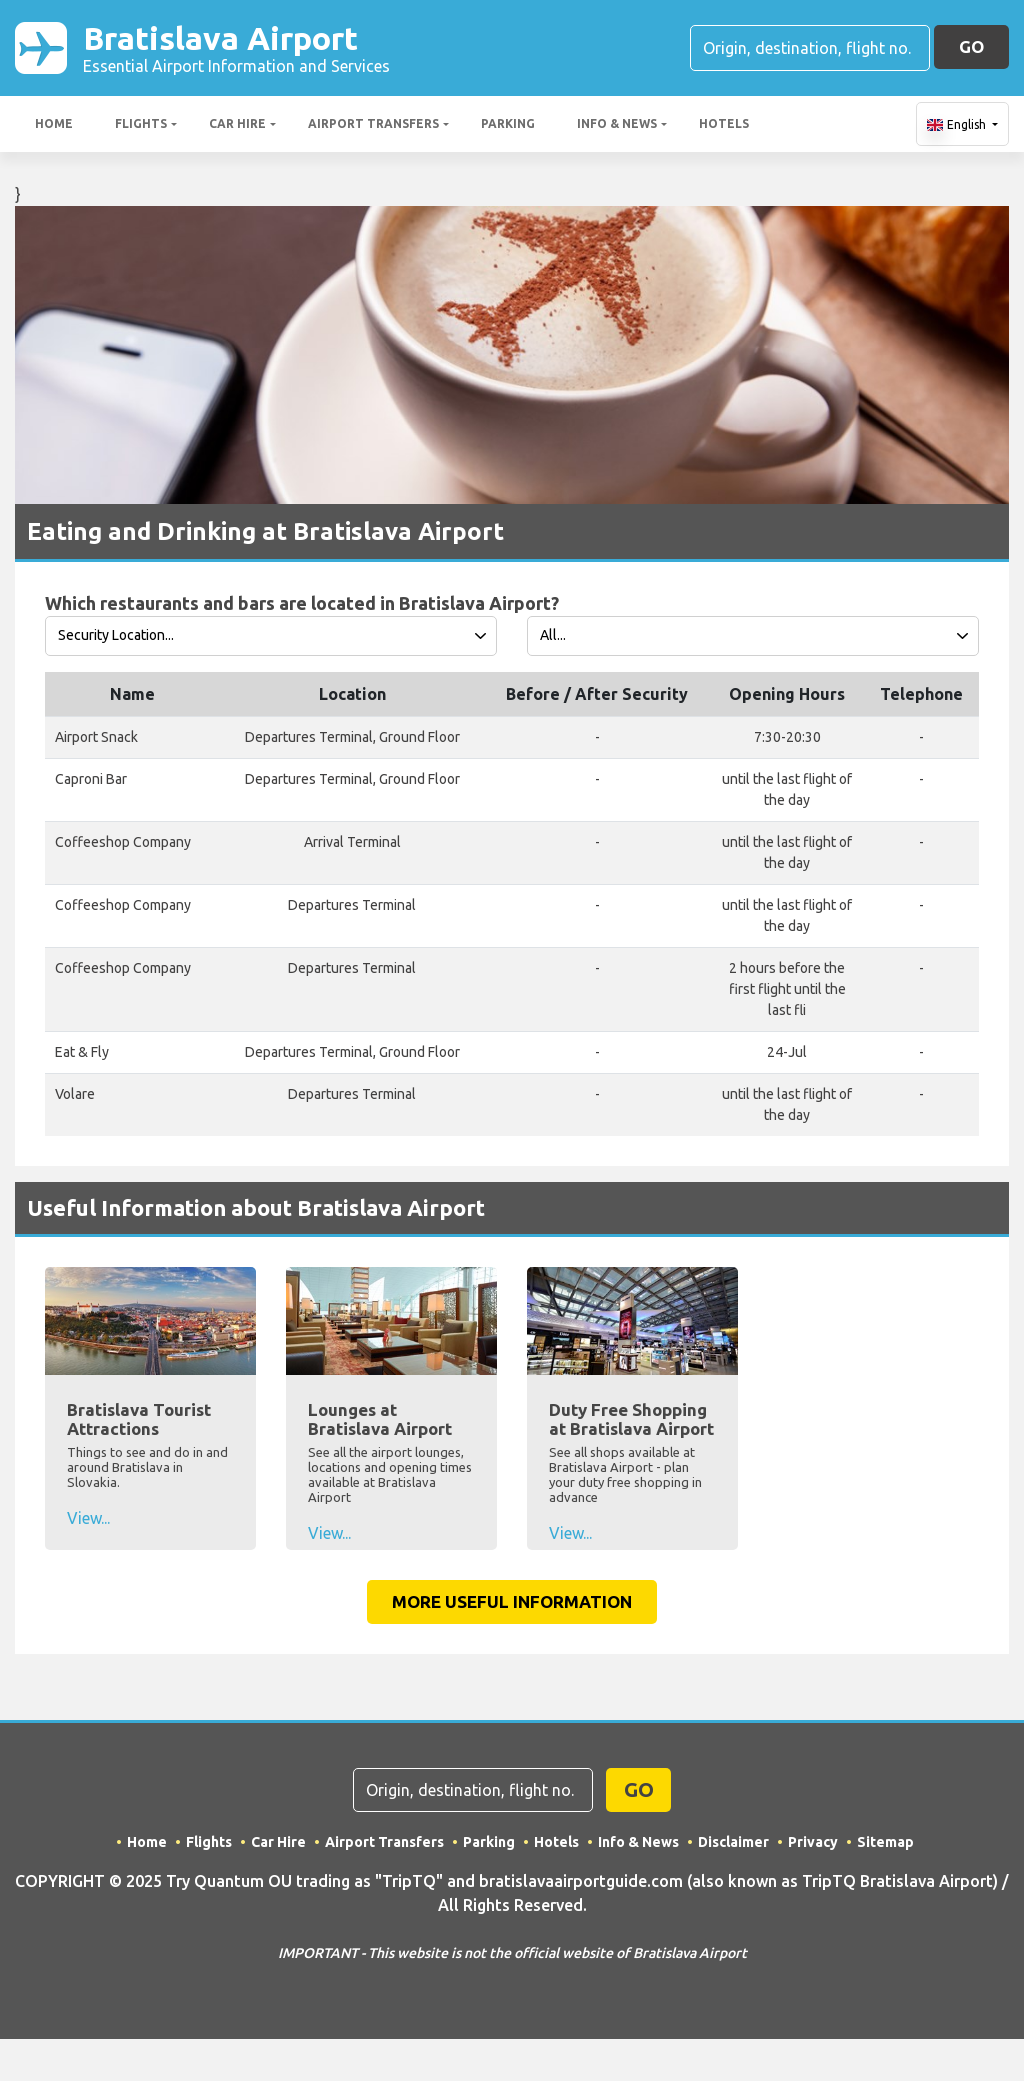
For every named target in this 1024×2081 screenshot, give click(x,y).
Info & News (617, 123)
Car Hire (237, 123)
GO (971, 46)
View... (88, 1518)
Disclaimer (733, 1842)
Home (54, 123)
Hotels (724, 123)
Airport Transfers (373, 123)
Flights (141, 123)
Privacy (813, 1842)
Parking (508, 123)
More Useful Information (512, 1601)
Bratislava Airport (236, 48)
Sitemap (885, 1842)
